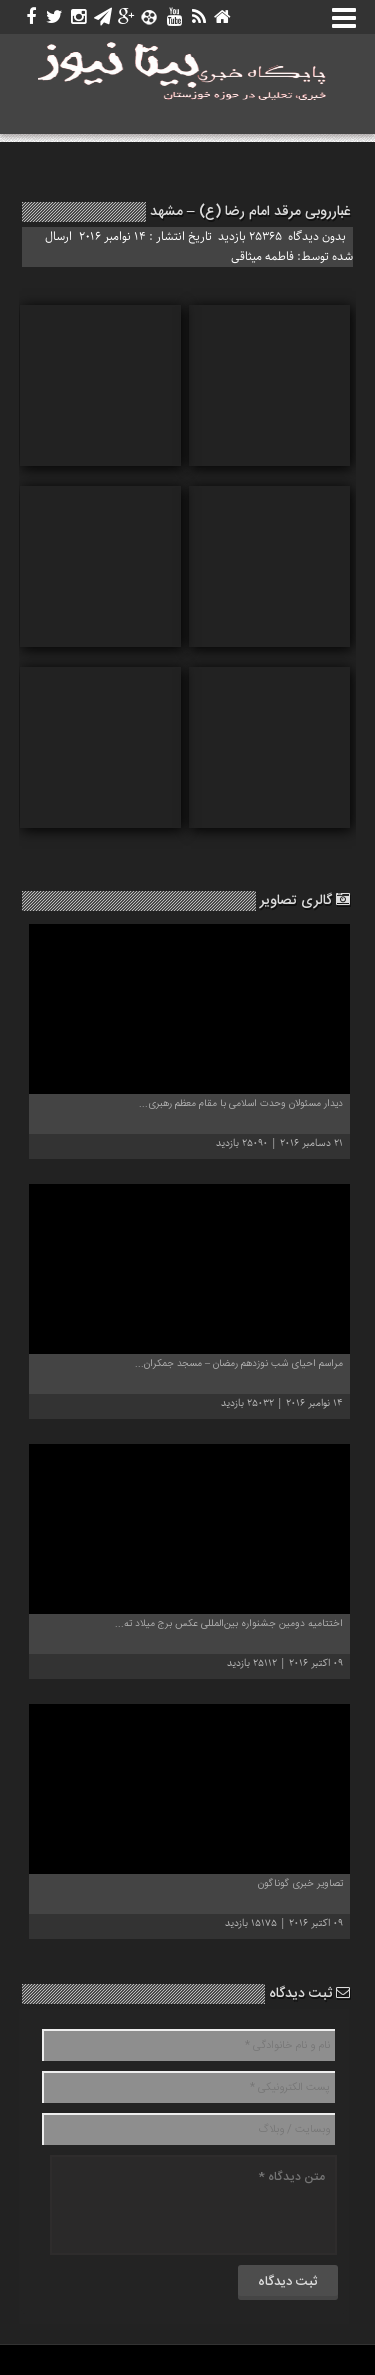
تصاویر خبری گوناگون (300, 1884)
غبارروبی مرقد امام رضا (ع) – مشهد (250, 212)
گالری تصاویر (305, 901)
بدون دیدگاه (317, 236)
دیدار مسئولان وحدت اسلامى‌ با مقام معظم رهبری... (241, 1104)
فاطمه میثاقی (262, 256)
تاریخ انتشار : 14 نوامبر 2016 (147, 236)
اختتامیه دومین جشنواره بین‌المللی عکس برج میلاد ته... (229, 1624)
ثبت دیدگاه (309, 1994)
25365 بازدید (250, 236)
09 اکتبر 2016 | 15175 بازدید (284, 1923)
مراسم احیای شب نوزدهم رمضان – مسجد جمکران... (239, 1364)
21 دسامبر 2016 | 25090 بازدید (279, 1143)
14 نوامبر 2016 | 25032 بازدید (282, 1403)
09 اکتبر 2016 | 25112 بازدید (285, 1663)
